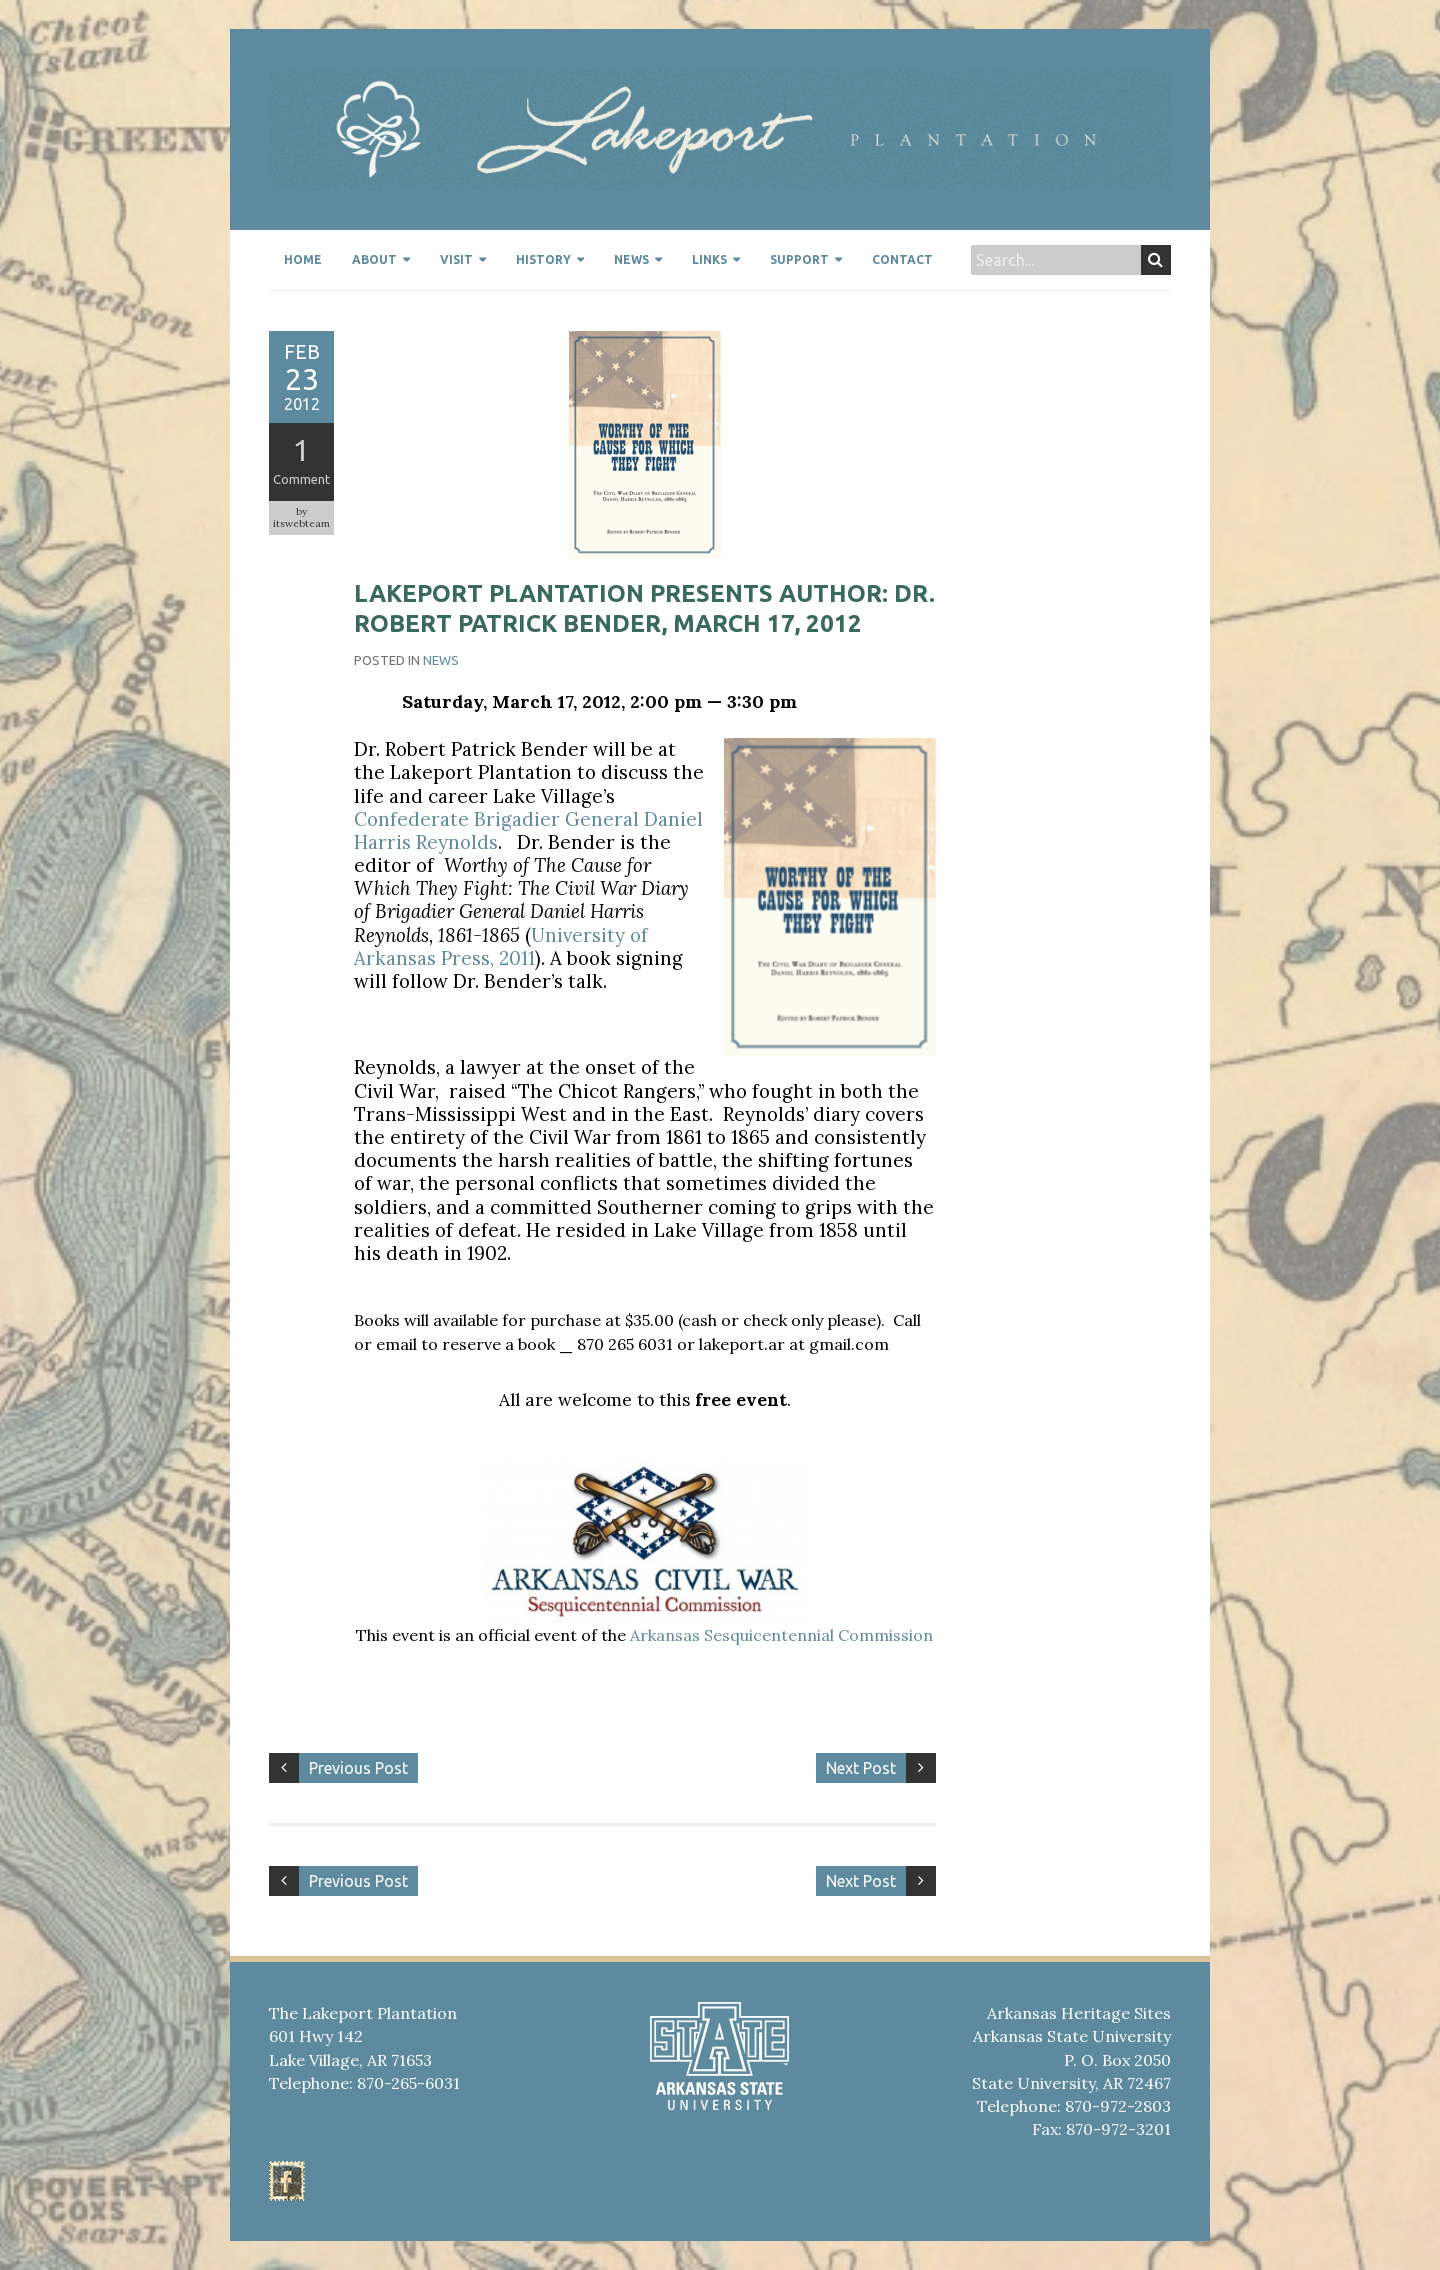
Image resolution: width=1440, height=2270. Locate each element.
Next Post (861, 1768)
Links (709, 259)
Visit (456, 259)
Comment (301, 479)
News (631, 259)
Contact (902, 259)
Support (799, 259)
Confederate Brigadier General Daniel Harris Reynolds (528, 830)
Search (1155, 260)
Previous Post (358, 1768)
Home (303, 259)
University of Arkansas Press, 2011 (501, 946)
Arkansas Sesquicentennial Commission (781, 1635)
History (543, 259)
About (374, 259)
